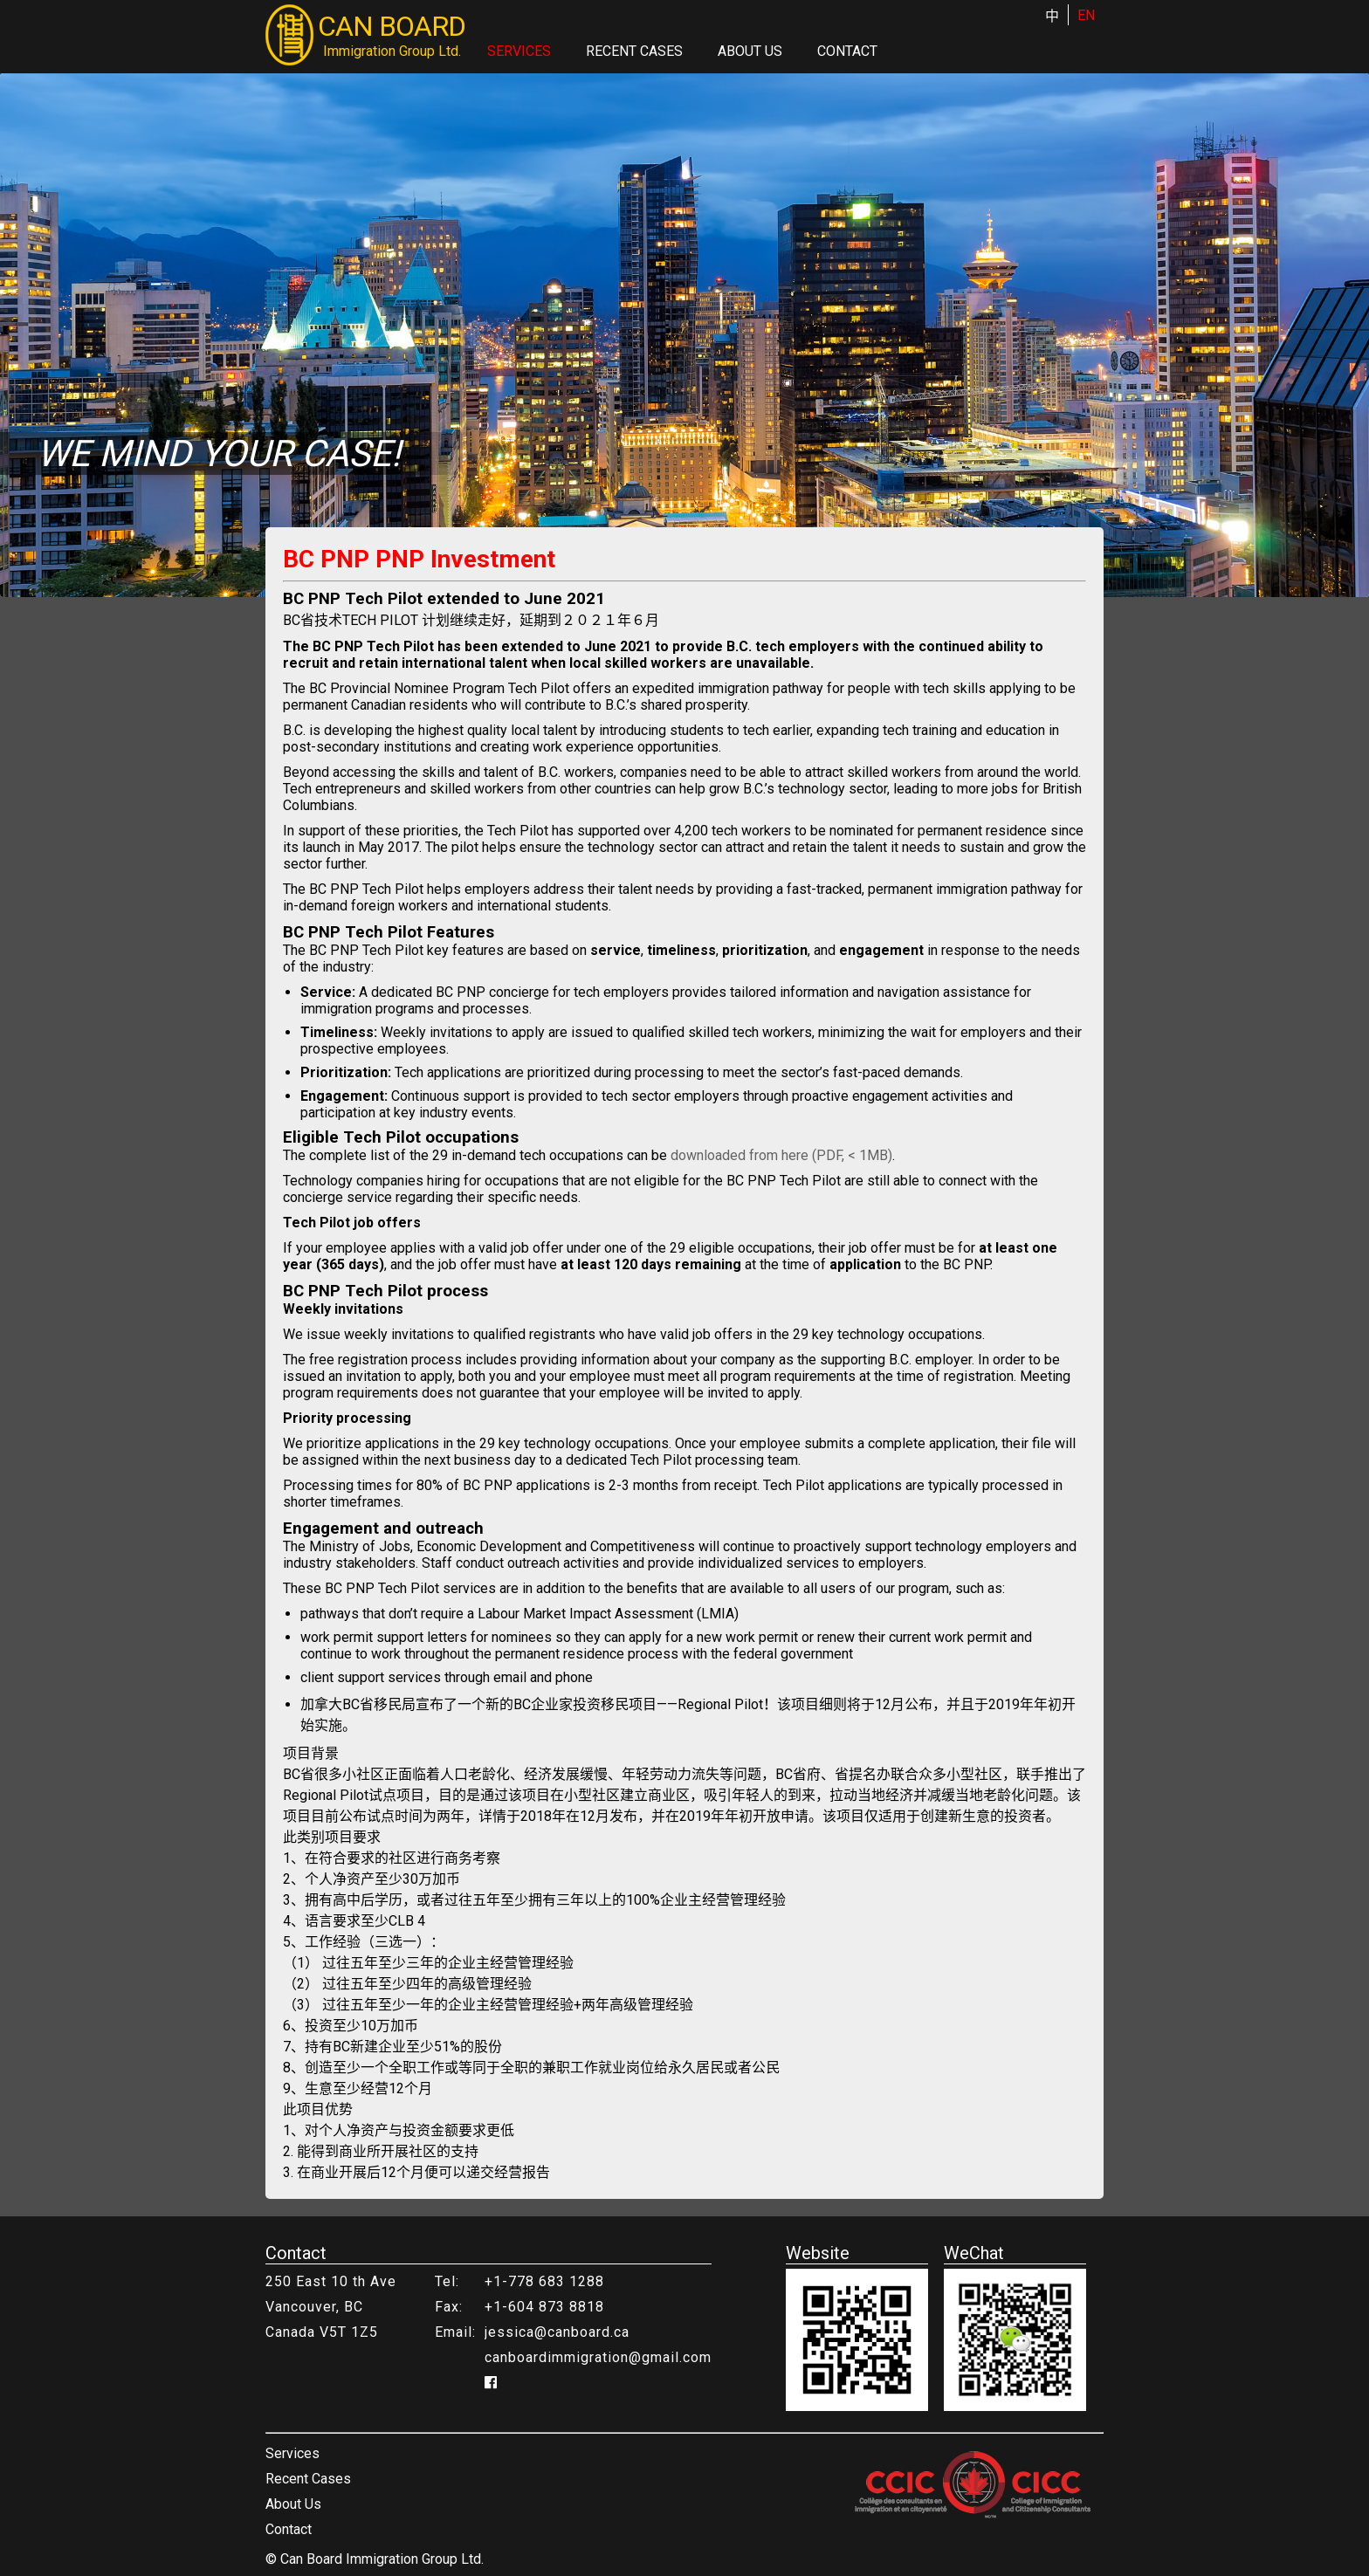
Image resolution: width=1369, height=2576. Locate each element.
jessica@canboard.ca (557, 2332)
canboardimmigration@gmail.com (598, 2357)
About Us (750, 51)
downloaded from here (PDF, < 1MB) (781, 1155)
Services (519, 51)
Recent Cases (634, 51)
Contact (847, 51)
